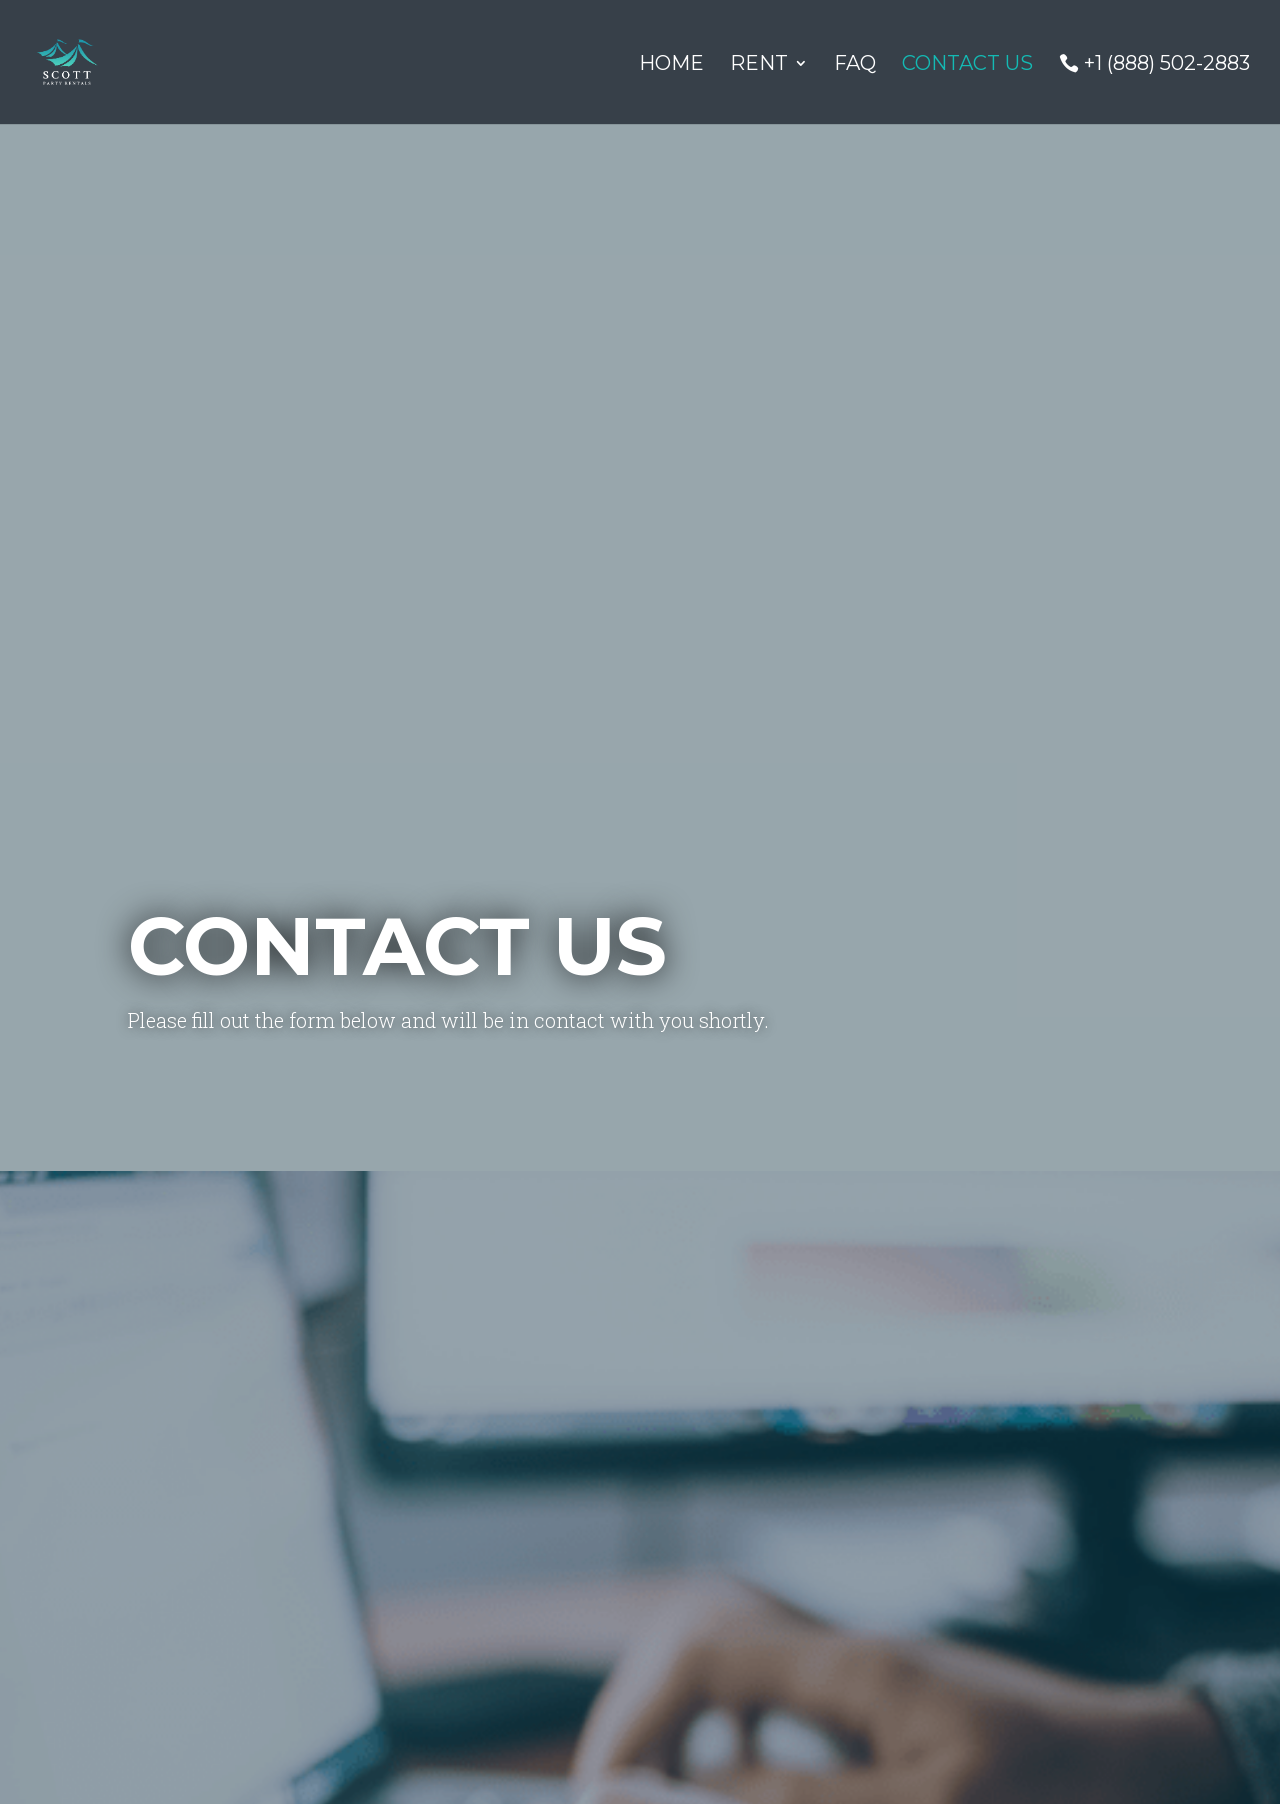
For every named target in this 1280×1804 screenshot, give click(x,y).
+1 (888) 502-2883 (1167, 64)
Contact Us (967, 65)
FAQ (855, 65)
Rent (759, 65)
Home (671, 65)
